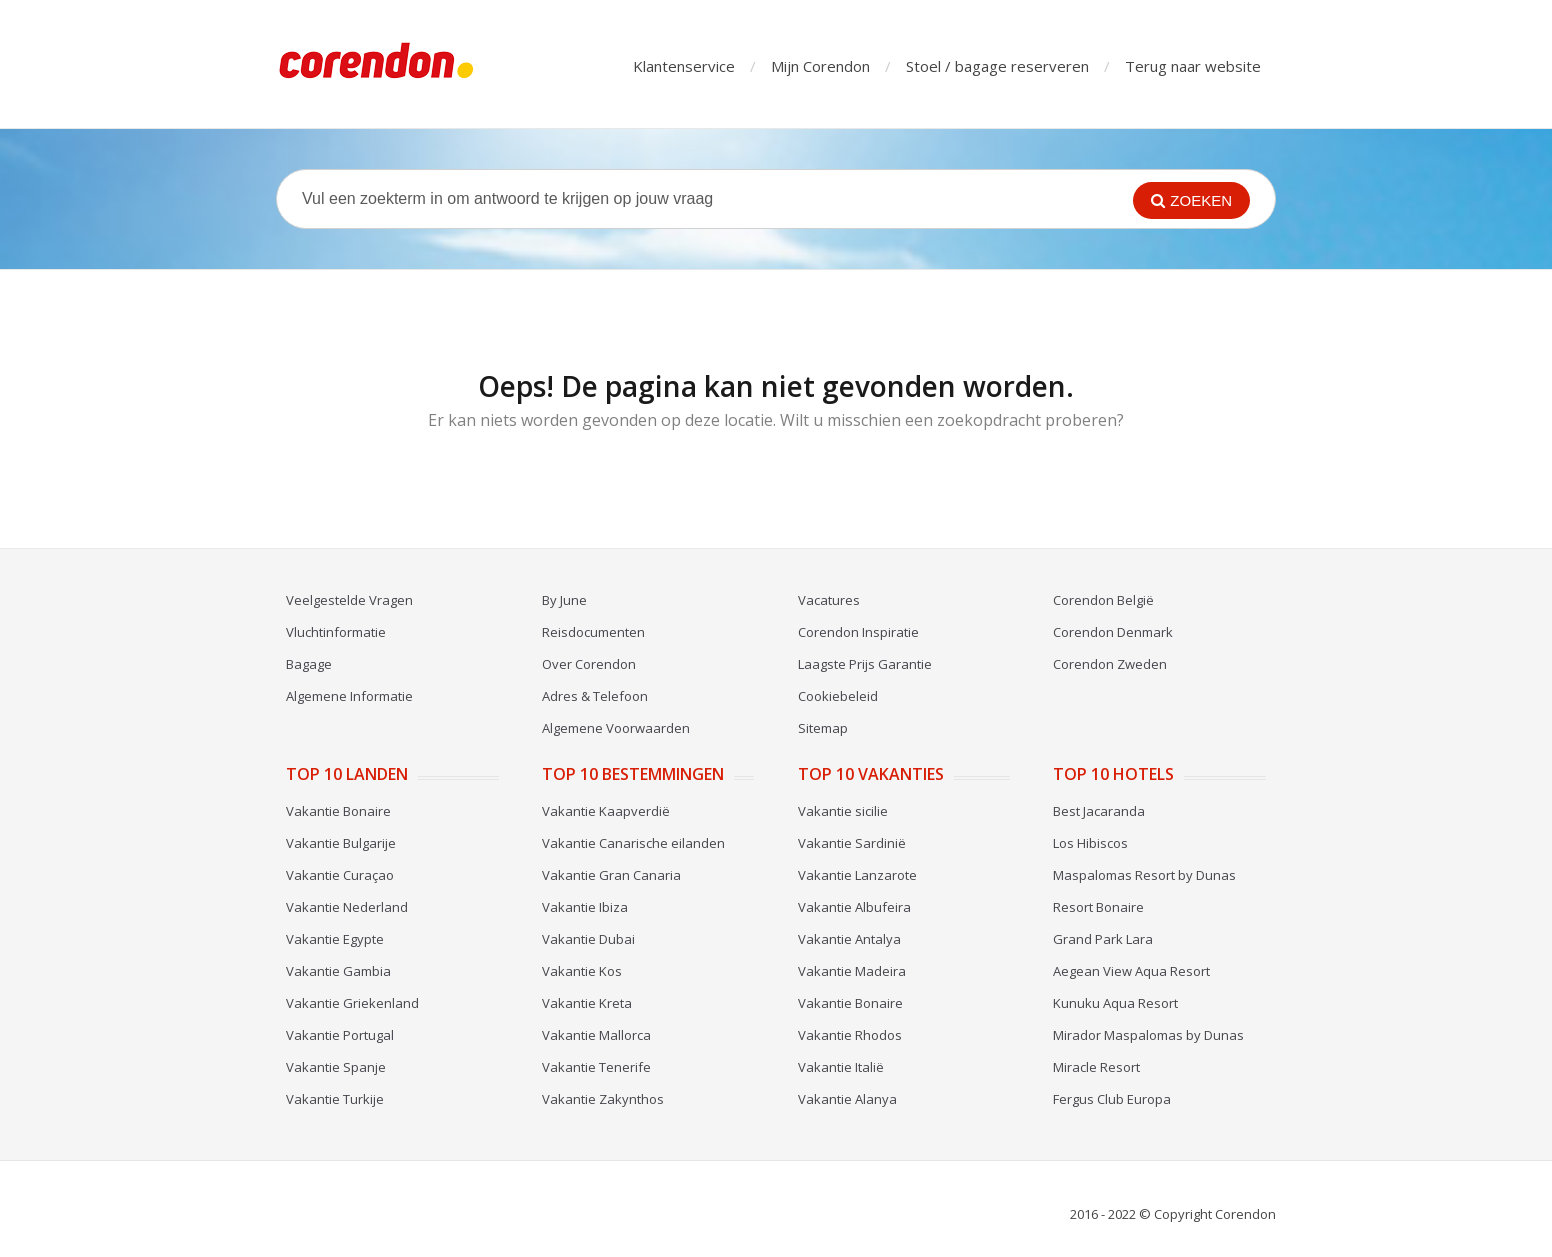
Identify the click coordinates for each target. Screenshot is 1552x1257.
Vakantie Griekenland (352, 1003)
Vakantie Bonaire (338, 811)
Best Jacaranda (1099, 811)
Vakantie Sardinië (852, 843)
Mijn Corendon (820, 66)
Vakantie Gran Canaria (611, 875)
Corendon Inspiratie (858, 632)
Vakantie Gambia (338, 971)
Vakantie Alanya (847, 1099)
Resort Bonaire (1098, 907)
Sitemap (823, 728)
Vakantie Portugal (340, 1035)
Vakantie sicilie (843, 811)
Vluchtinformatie (336, 632)
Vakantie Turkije (335, 1099)
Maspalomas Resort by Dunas (1144, 875)
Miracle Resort (1096, 1067)
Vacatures (829, 600)
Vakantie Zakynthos (603, 1099)
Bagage (309, 664)
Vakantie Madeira (852, 971)
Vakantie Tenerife (596, 1067)
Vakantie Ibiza (585, 907)
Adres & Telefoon (595, 696)
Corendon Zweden (1110, 664)
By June (564, 600)
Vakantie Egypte (335, 939)
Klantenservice (684, 66)
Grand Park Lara (1103, 939)
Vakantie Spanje (336, 1067)
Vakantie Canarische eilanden (633, 843)
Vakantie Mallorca (596, 1035)
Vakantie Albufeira (854, 907)
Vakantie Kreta (587, 1003)
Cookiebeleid (838, 696)
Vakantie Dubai (588, 939)
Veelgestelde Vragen (349, 600)
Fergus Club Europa (1112, 1099)
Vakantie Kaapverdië (606, 811)
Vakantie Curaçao (340, 875)
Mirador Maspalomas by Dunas (1148, 1035)
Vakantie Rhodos (850, 1035)
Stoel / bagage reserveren (997, 66)
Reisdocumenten (593, 632)
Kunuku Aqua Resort (1115, 1003)
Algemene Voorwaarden (616, 728)
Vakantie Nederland (347, 907)
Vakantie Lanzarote (857, 875)
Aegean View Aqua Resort (1131, 971)
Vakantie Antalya (849, 939)
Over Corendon (589, 664)
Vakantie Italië (841, 1067)
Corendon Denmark (1113, 632)
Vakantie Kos (582, 971)
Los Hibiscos (1090, 843)
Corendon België (1103, 600)
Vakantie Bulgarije (341, 843)
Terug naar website (1193, 66)
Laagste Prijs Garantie (865, 664)
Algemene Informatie (349, 696)
